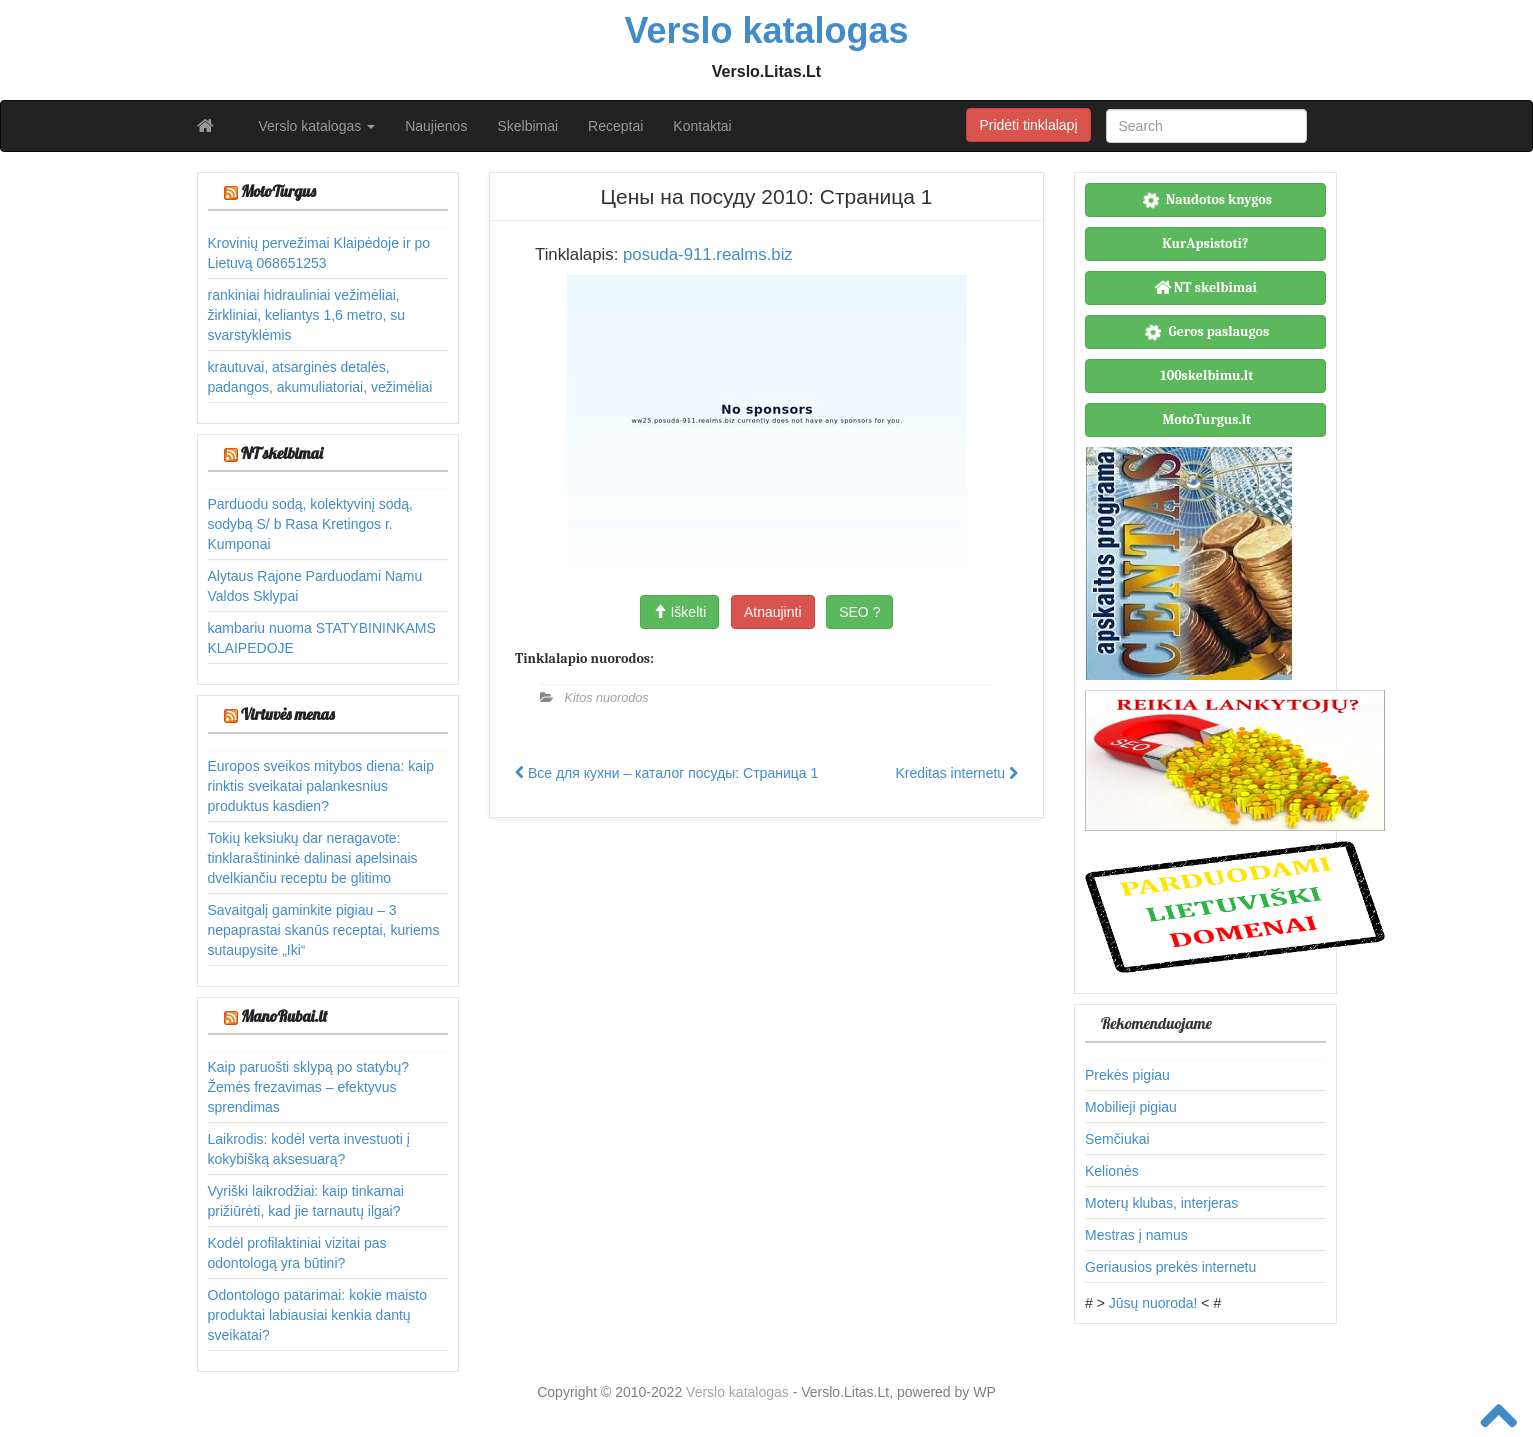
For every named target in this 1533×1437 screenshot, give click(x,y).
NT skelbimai (282, 453)
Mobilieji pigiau (1131, 1107)
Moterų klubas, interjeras (1161, 1203)
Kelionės (1112, 1171)
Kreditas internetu (956, 773)
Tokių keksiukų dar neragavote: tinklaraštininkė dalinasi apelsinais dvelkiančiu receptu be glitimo (313, 858)
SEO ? (859, 612)
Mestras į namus (1136, 1235)
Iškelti (680, 612)
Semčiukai (1117, 1139)
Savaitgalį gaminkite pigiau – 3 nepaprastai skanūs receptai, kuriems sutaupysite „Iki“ (324, 930)
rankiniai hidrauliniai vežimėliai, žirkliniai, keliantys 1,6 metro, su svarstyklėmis (307, 315)
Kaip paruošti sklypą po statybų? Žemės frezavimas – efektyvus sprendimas (309, 1087)
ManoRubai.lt (284, 1016)
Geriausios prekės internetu (1170, 1267)
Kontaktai (702, 126)
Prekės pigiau (1127, 1075)
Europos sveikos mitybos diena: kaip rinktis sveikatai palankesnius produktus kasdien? (321, 786)
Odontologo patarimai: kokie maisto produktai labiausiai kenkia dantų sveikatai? (317, 1315)
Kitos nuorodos (607, 698)
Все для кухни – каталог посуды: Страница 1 (666, 773)
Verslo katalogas (317, 126)
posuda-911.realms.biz (708, 254)
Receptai (615, 126)
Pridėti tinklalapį (1028, 125)
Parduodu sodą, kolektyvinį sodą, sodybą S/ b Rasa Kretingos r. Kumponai (310, 524)
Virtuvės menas (288, 714)
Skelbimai (527, 126)
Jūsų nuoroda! (1153, 1303)
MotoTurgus (278, 191)
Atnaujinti (773, 612)
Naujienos (436, 126)
